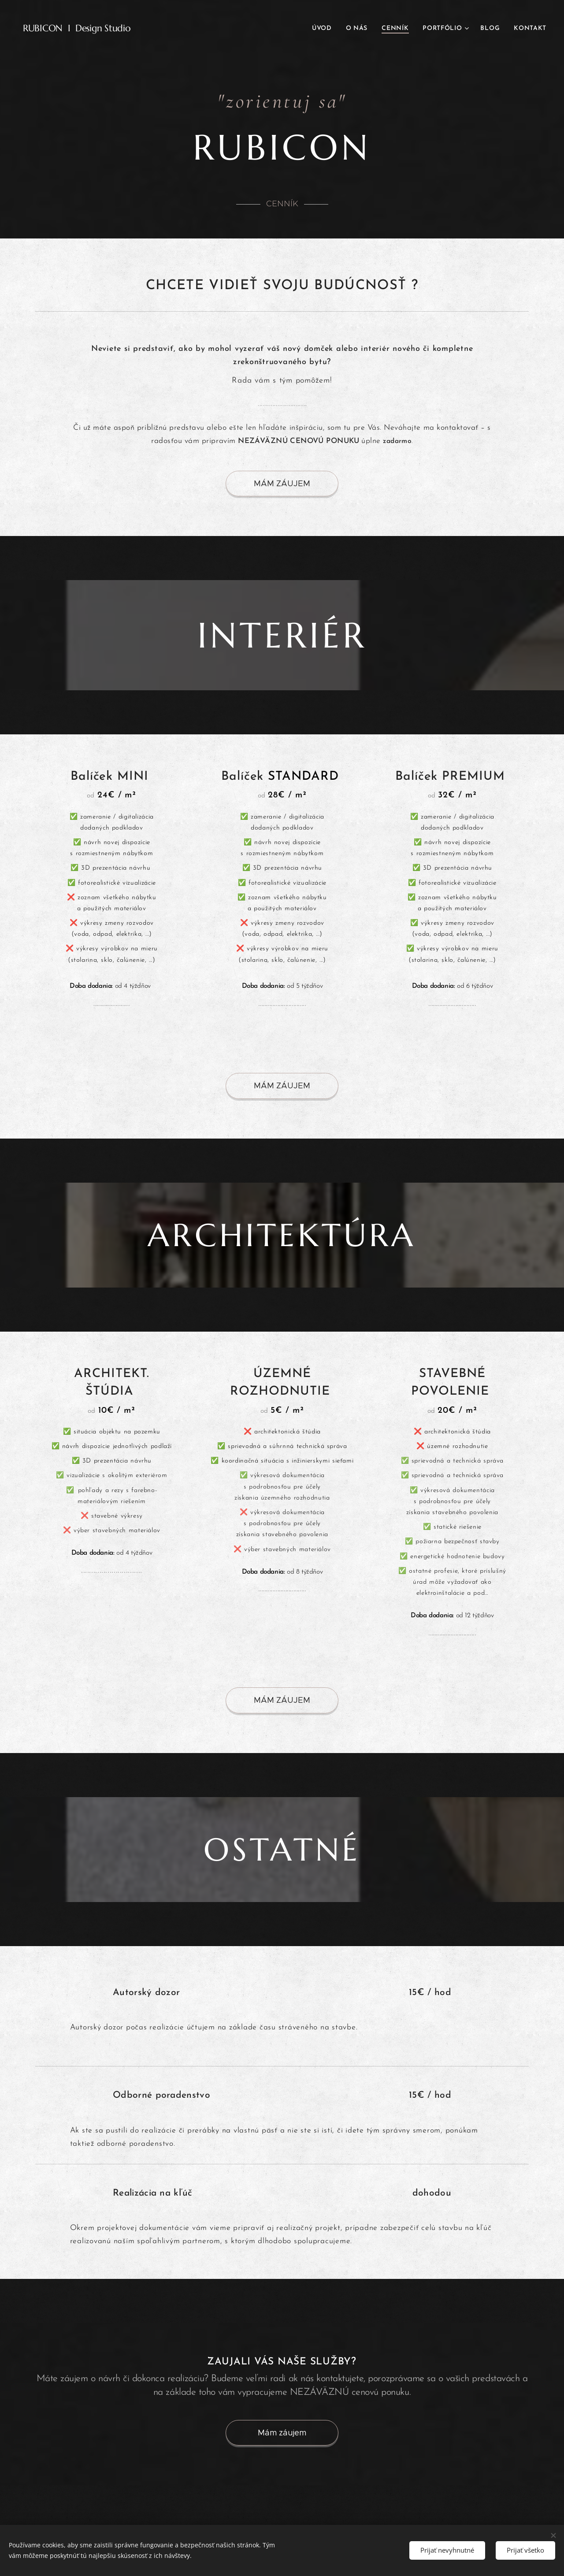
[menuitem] (323, 29)
